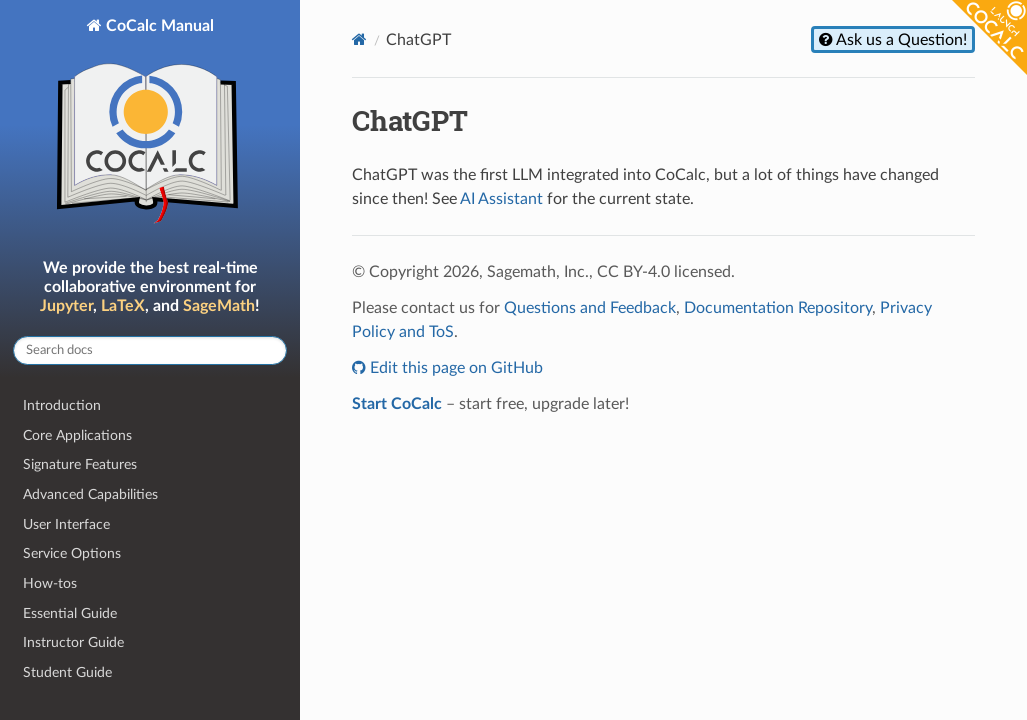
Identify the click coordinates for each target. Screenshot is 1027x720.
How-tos (50, 583)
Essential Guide (70, 613)
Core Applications (77, 435)
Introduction (62, 405)
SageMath (219, 306)
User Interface (66, 524)
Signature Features (80, 464)
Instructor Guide (73, 642)
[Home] (359, 39)
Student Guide (67, 672)
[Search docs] (150, 350)
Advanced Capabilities (90, 494)
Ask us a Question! (900, 40)
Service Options (72, 553)
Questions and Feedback (590, 308)
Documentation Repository (778, 308)
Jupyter (66, 306)
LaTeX (123, 306)
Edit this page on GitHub (454, 368)
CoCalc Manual (150, 125)
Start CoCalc (397, 404)
